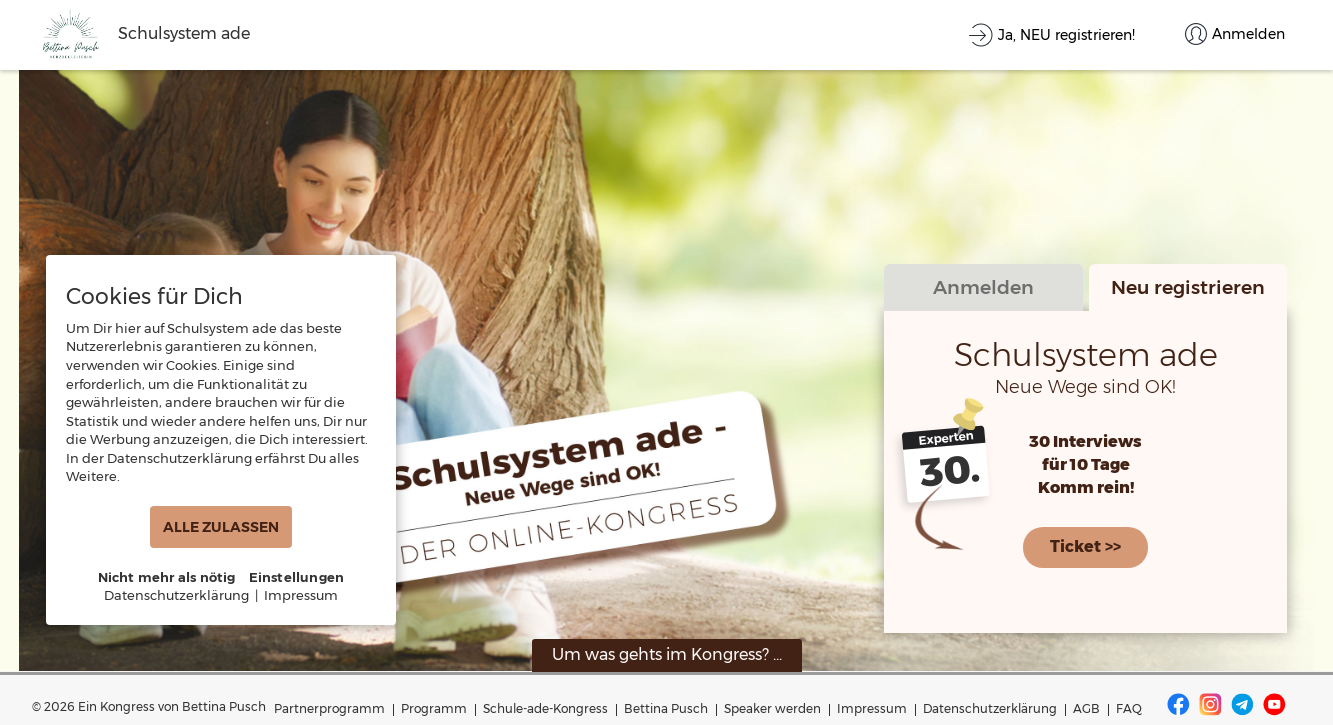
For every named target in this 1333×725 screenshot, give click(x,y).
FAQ (1129, 708)
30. (950, 472)
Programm (434, 708)
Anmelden (983, 288)
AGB (1086, 708)
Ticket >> (1085, 545)
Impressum (872, 708)
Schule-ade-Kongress (545, 708)
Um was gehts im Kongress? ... (667, 654)
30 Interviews (1085, 443)
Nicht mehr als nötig (167, 577)
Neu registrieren (1188, 288)
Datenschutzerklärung (990, 708)
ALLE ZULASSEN (221, 527)
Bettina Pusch (666, 708)
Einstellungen (297, 577)
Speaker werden (772, 708)
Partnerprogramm (329, 708)
